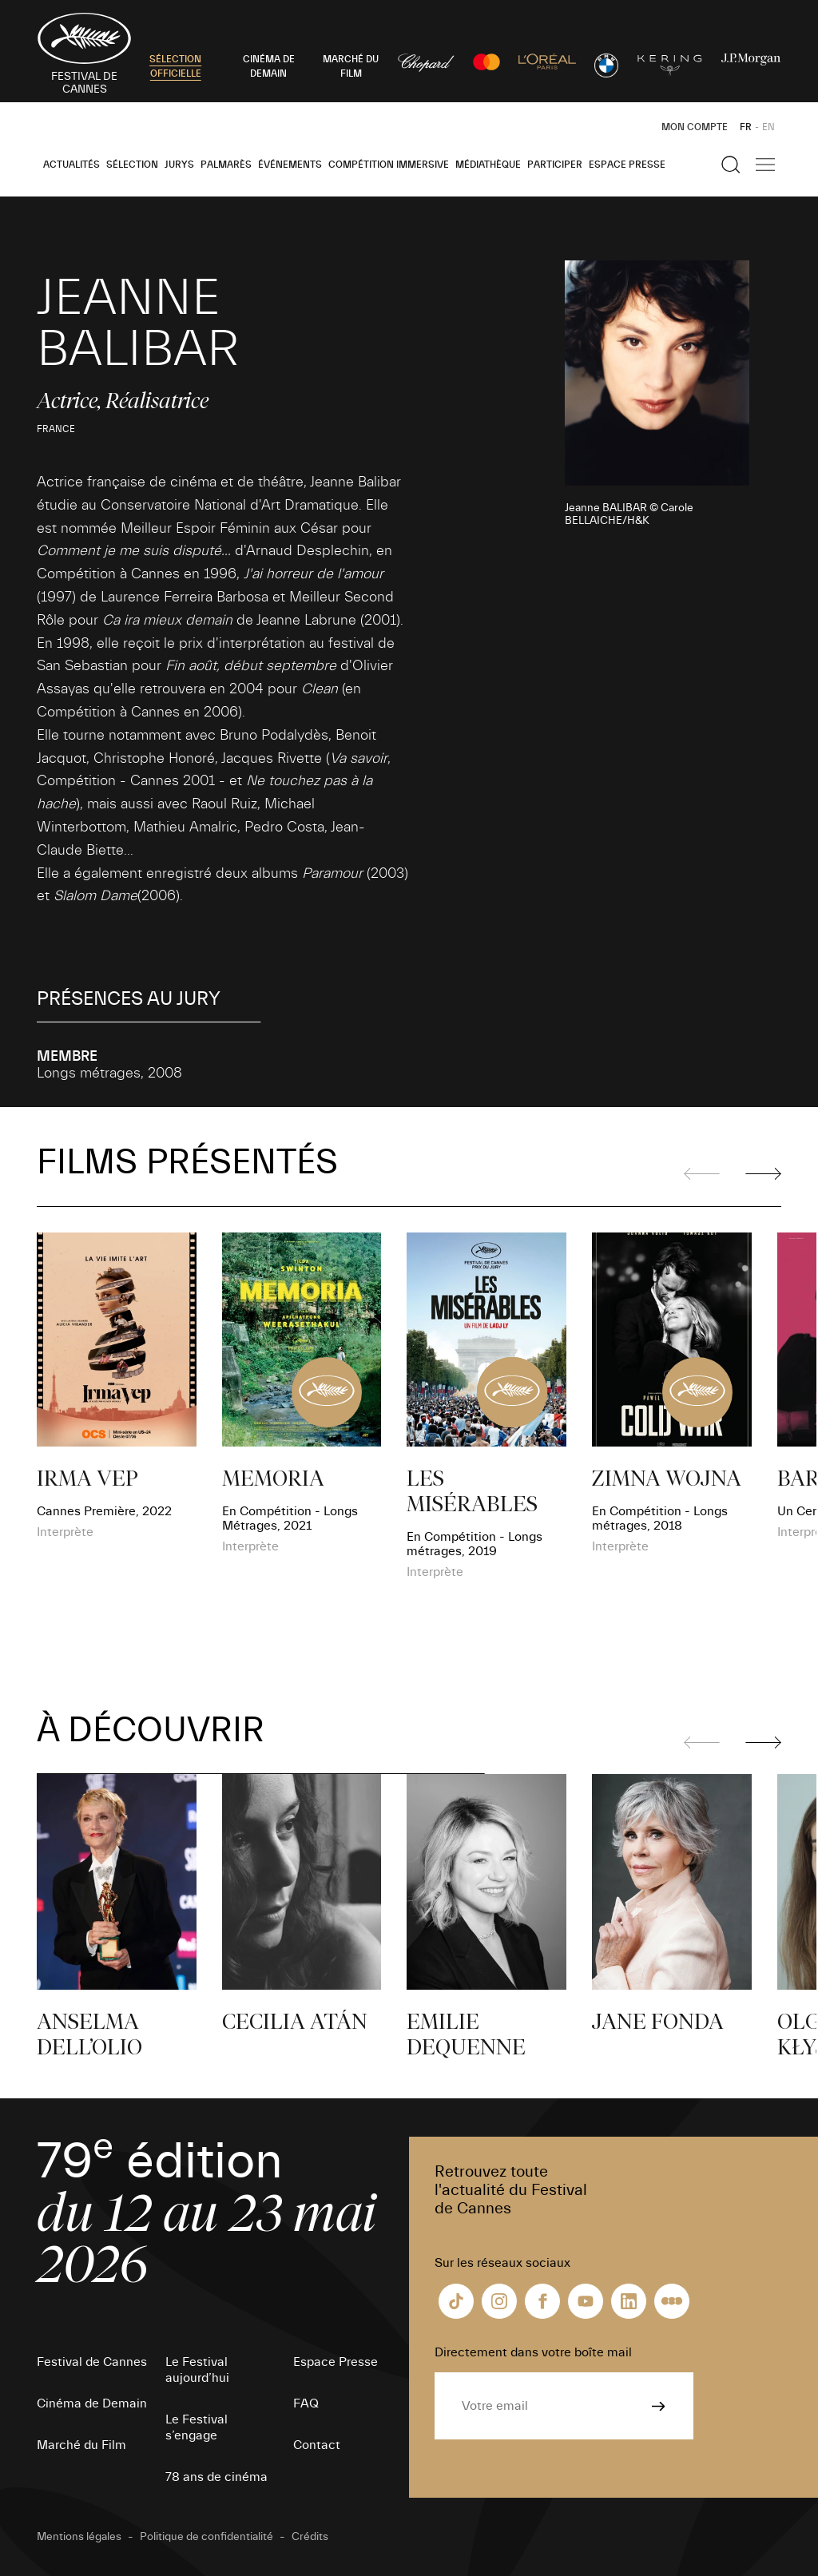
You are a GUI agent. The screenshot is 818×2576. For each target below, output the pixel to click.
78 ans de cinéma (216, 2477)
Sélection (132, 164)
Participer (554, 164)
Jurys (179, 164)
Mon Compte (694, 127)
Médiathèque (488, 164)
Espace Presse (627, 164)
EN (768, 127)
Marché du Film (81, 2445)
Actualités (71, 164)
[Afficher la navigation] (765, 164)
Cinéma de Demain (92, 2403)
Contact (316, 2445)
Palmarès (226, 164)
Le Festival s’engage (196, 2427)
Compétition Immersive (388, 164)
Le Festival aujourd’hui (197, 2370)
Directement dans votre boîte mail (533, 2352)
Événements (290, 164)
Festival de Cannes (92, 2362)
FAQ (306, 2403)
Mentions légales (79, 2536)
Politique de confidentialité (206, 2536)
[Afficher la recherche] (731, 164)
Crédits (310, 2536)
